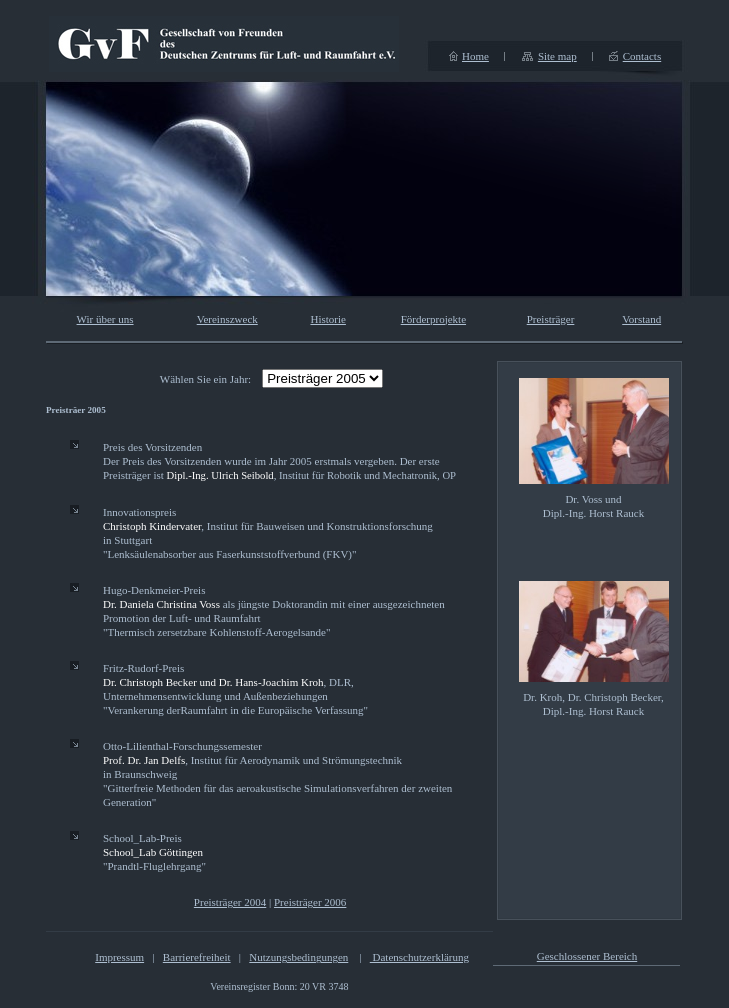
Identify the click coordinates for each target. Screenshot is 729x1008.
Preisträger (551, 319)
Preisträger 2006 (310, 902)
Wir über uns (105, 319)
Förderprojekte (433, 319)
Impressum (119, 957)
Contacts (642, 56)
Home (475, 56)
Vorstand (641, 319)
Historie (327, 319)
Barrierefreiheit (197, 957)
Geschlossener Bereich (587, 956)
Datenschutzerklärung (419, 957)
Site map (557, 56)
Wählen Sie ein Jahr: (205, 379)
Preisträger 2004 (230, 902)
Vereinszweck (227, 319)
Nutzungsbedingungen (298, 957)
